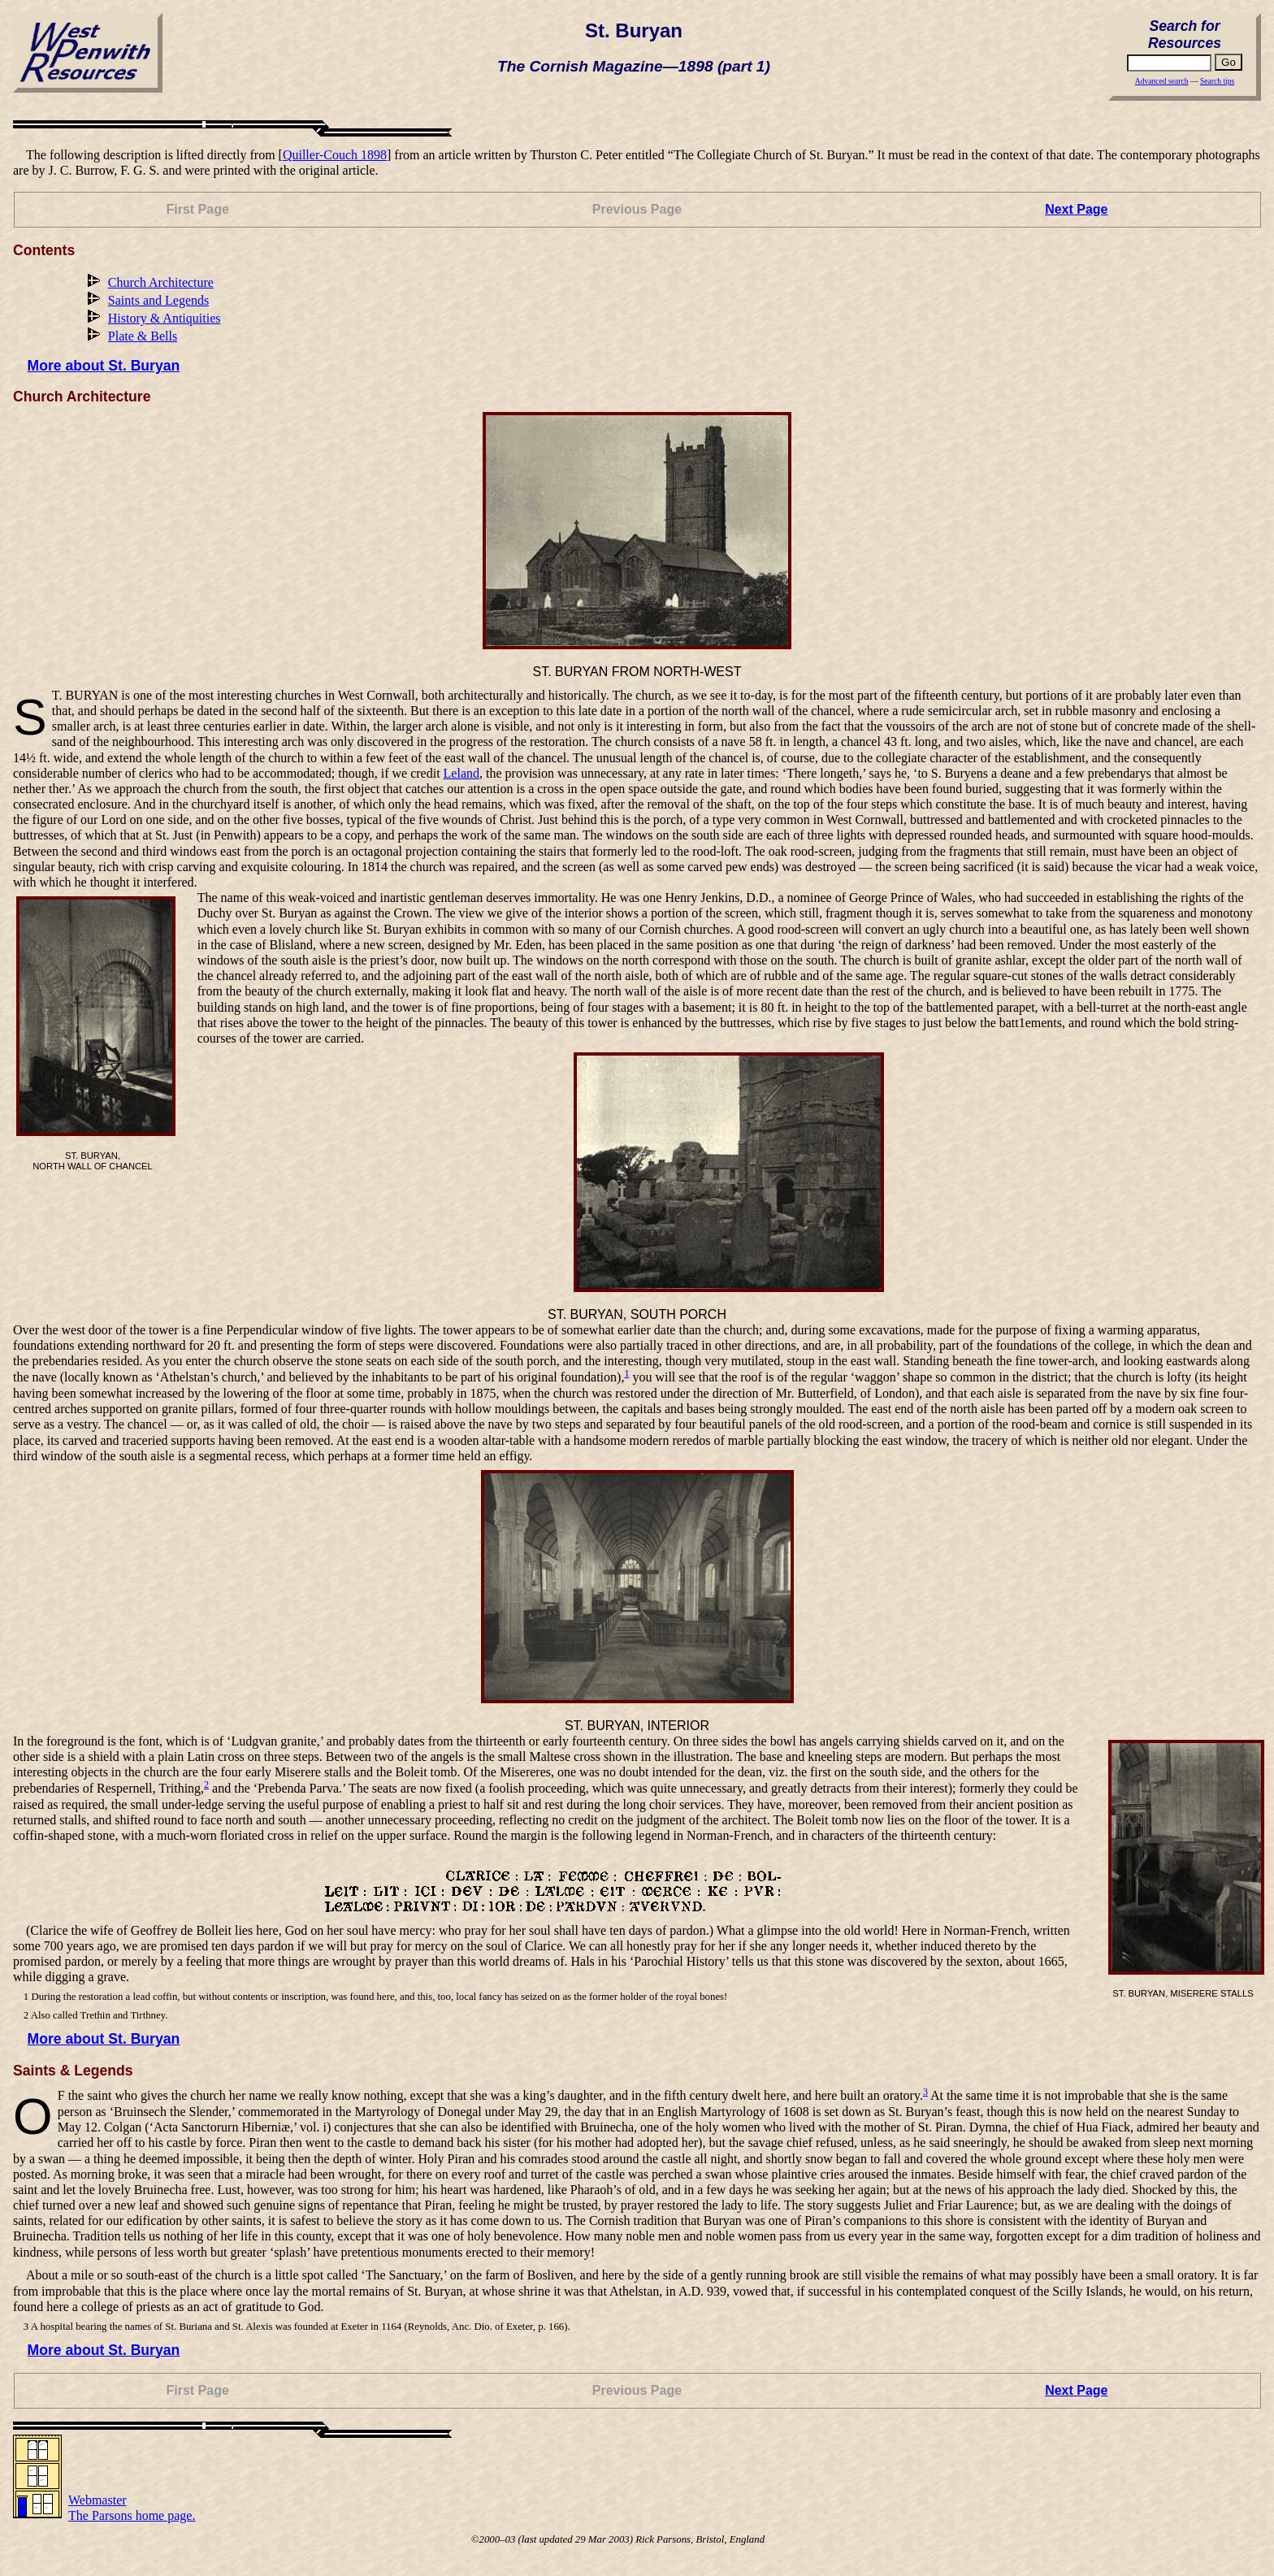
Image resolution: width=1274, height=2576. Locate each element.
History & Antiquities (164, 318)
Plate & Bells (142, 336)
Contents (44, 250)
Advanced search (1162, 80)
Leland (461, 773)
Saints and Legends (158, 300)
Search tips (1217, 80)
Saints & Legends (73, 2070)
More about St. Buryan (104, 366)
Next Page (1076, 209)
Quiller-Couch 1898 (335, 155)
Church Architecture (161, 282)
